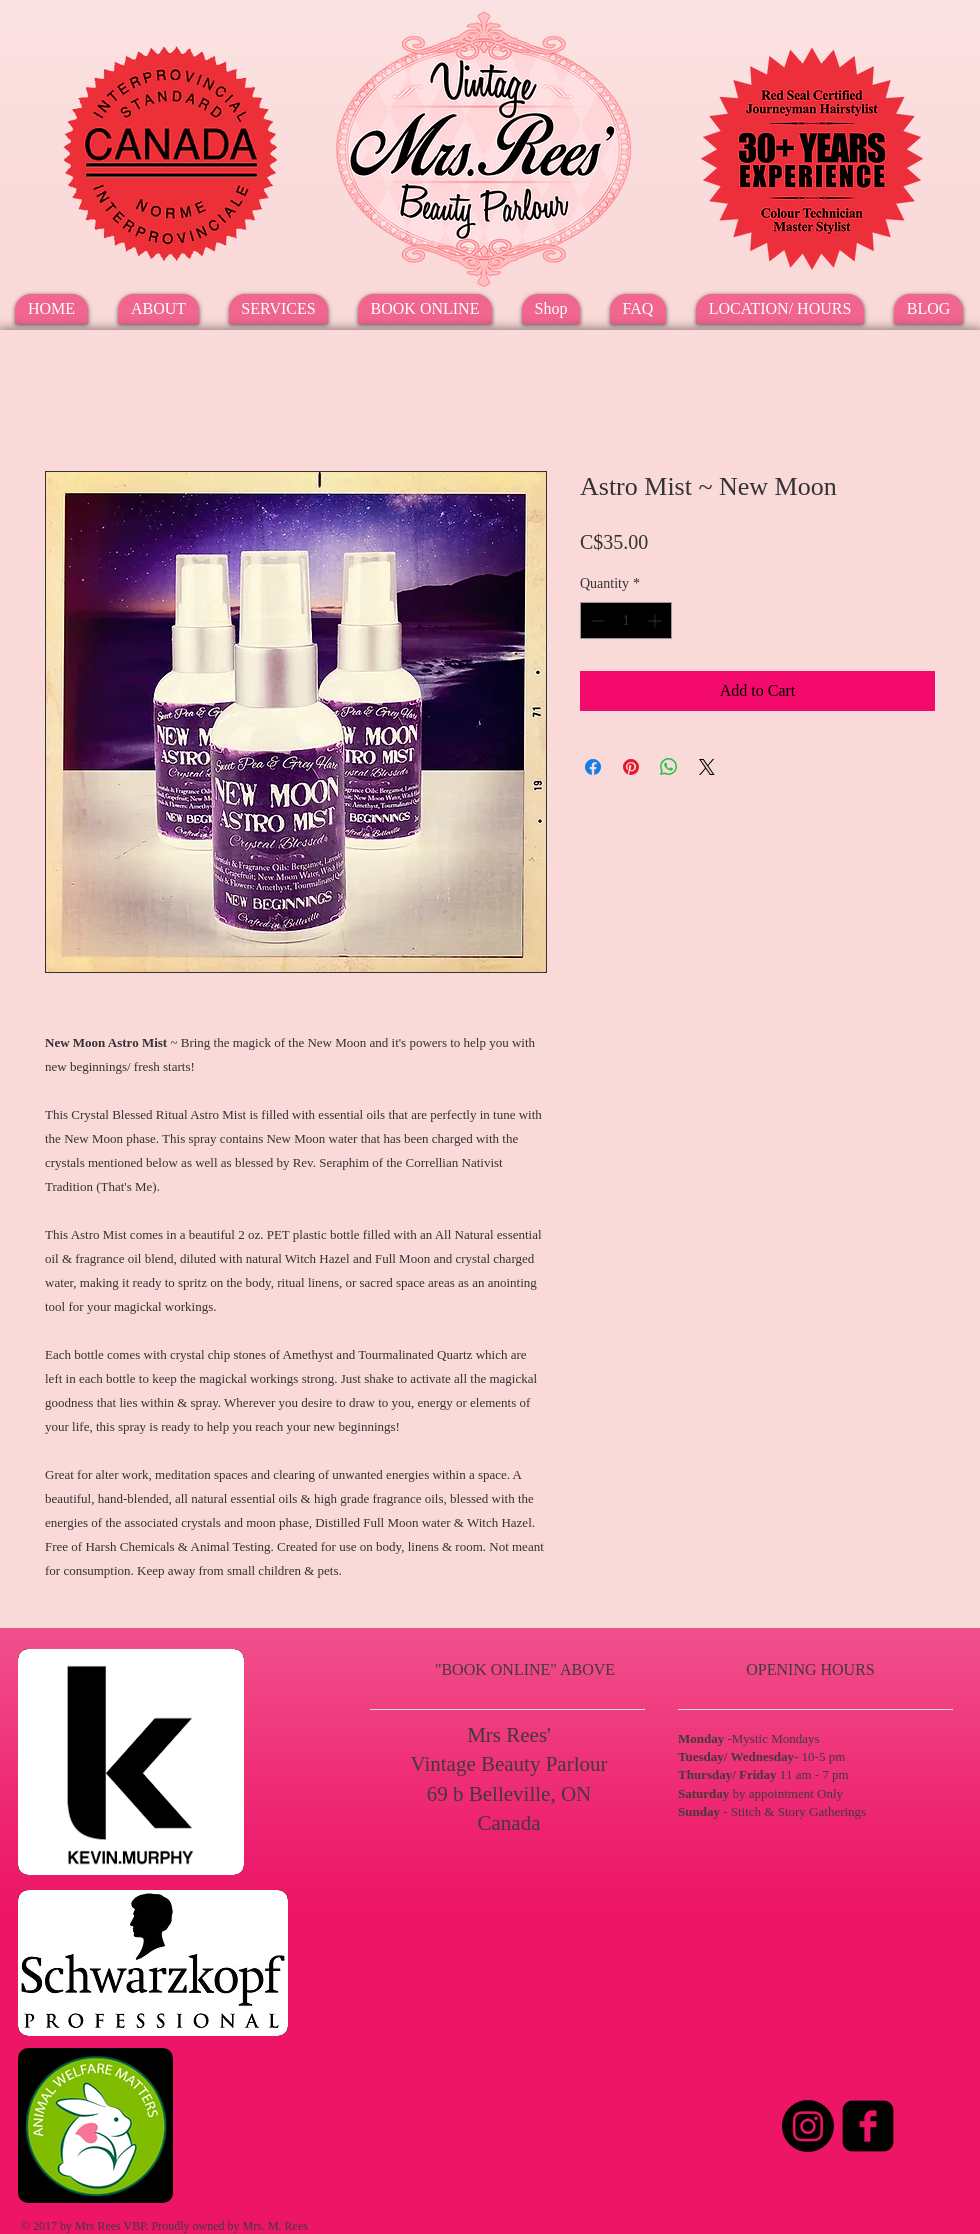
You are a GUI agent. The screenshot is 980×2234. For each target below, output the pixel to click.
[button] (278, 309)
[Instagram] (808, 2126)
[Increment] (656, 620)
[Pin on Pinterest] (631, 767)
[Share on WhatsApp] (669, 767)
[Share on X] (707, 767)
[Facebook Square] (868, 2126)
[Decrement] (595, 620)
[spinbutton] (626, 620)
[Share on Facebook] (593, 767)
